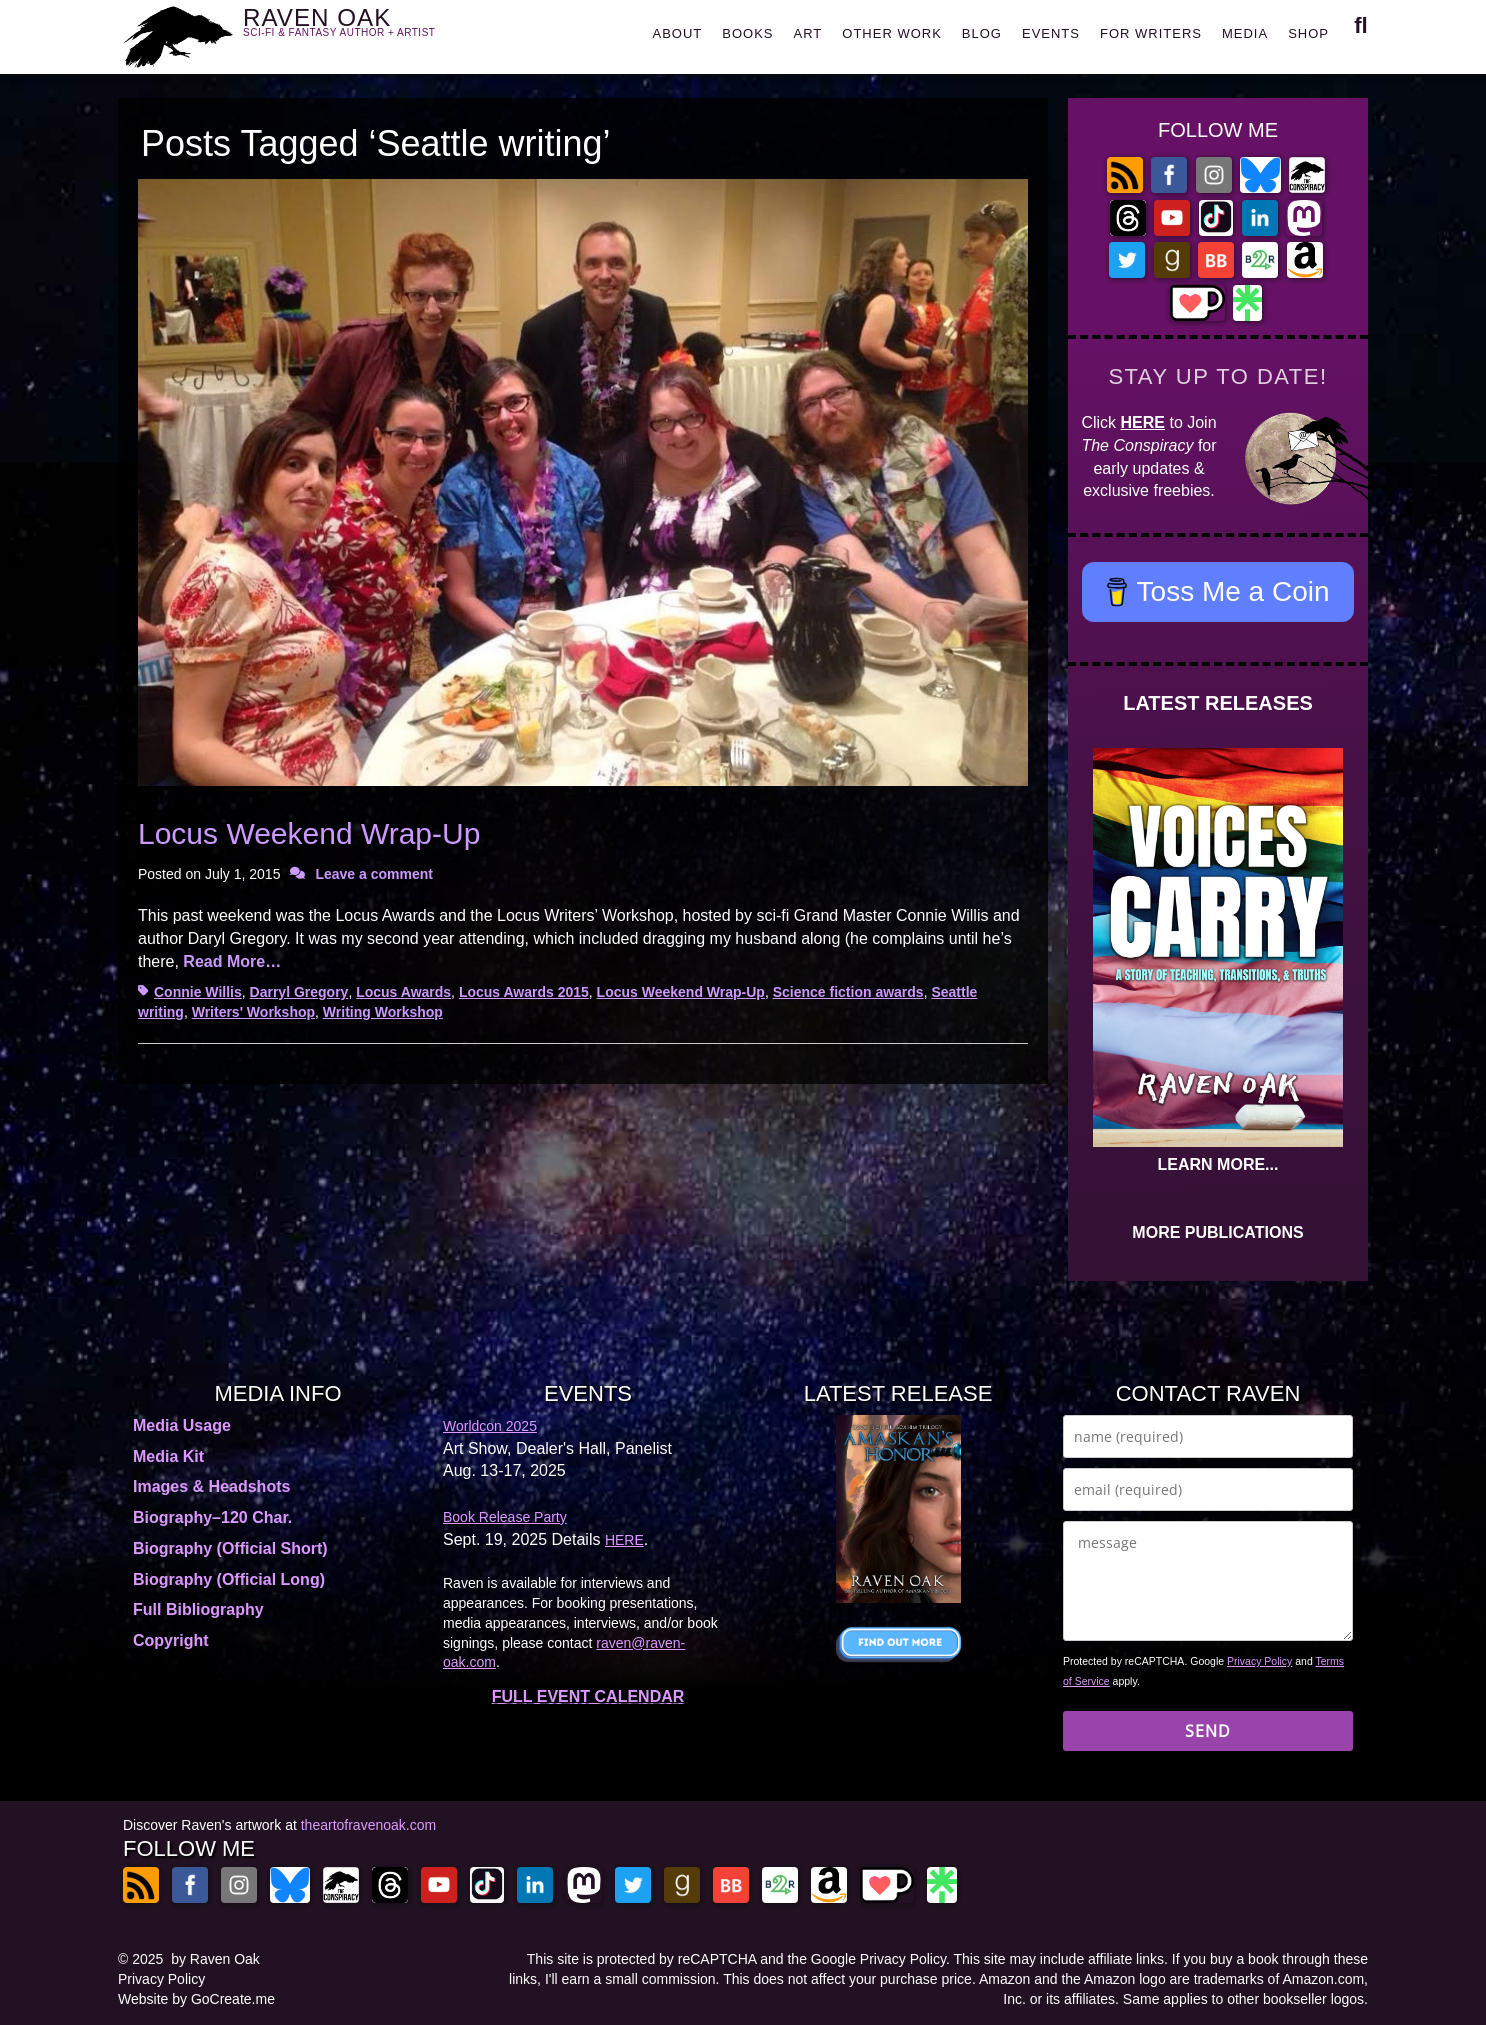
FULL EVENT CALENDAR (588, 1696)
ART (808, 33)
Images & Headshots (211, 1486)
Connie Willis (198, 992)
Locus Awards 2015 (524, 992)
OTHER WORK (892, 33)
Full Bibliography (198, 1609)
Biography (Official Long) (229, 1579)
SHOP (1308, 33)
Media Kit (168, 1456)
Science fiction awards (848, 992)
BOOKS (747, 33)
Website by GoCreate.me (196, 1999)
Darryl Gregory (299, 992)
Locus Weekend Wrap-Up (309, 833)
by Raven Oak (215, 1959)
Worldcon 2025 (490, 1426)
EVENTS (1051, 33)
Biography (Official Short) (230, 1548)
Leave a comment (374, 874)
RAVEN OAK (368, 31)
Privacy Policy (1259, 1661)
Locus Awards (403, 992)
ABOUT (677, 33)
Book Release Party (505, 1517)
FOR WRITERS (1151, 33)
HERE (1143, 422)
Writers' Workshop (253, 1012)
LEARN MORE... (1218, 1164)
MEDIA (1245, 33)
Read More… (232, 961)
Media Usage (182, 1425)
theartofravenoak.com (368, 1825)
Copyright (171, 1640)
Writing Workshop (383, 1012)
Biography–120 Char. (212, 1517)
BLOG (982, 33)
